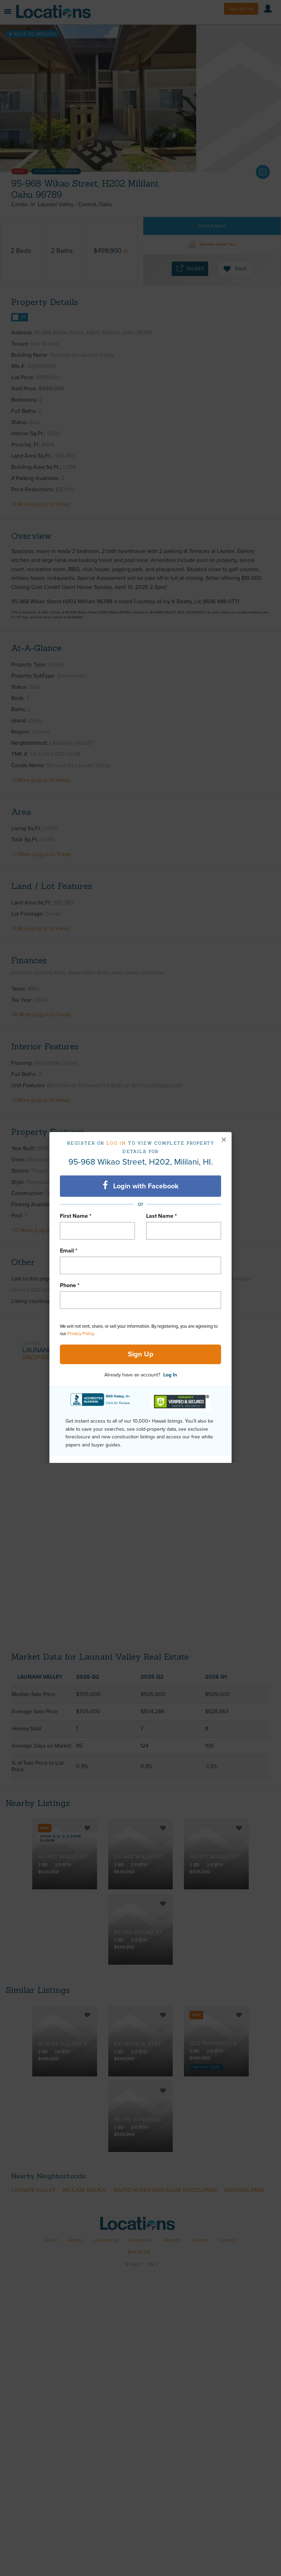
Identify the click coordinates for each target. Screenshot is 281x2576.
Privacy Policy (80, 1333)
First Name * (75, 1216)
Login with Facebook (141, 1185)
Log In (170, 1375)
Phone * (70, 1285)
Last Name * (161, 1216)
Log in (116, 1143)
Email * (68, 1250)
